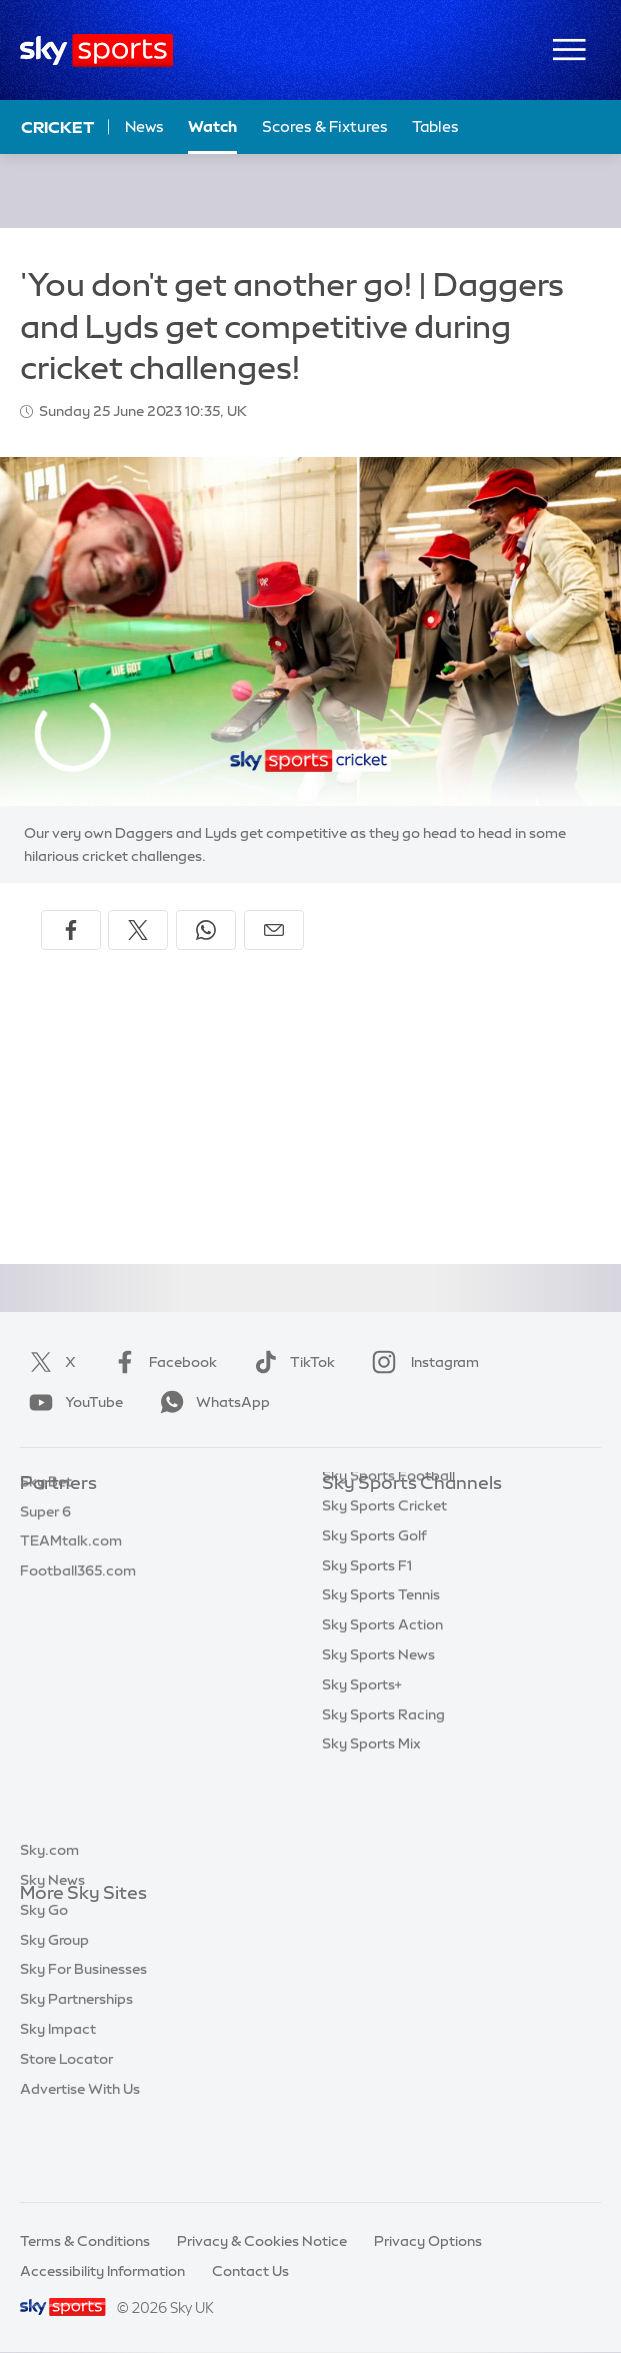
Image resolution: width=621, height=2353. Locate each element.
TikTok (290, 1362)
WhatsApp (211, 1402)
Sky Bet (46, 1514)
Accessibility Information (102, 2271)
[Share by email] (274, 930)
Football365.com (78, 1603)
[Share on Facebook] (71, 930)
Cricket (57, 127)
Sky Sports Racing (383, 1812)
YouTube (72, 1402)
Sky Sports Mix (371, 1841)
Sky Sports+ (362, 1782)
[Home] (96, 50)
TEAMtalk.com (71, 1573)
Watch (212, 126)
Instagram (421, 1362)
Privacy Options (428, 2241)
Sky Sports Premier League (412, 1544)
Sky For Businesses (83, 2042)
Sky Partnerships (76, 2072)
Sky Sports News (378, 1752)
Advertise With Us (80, 2162)
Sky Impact (58, 2102)
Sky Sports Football (388, 1573)
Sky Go (44, 1983)
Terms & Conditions (85, 2241)
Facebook (161, 1362)
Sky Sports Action (382, 1722)
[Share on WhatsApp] (206, 930)
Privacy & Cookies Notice (262, 2241)
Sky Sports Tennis (381, 1692)
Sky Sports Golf (374, 1633)
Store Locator (66, 2132)
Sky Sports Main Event (396, 1514)
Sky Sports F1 (367, 1663)
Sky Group (54, 2013)
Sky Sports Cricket (384, 1603)
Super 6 (45, 1544)
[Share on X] (138, 930)
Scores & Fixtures (325, 126)
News (144, 126)
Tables (435, 126)
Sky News (52, 1953)
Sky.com (49, 1923)
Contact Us (250, 2271)
